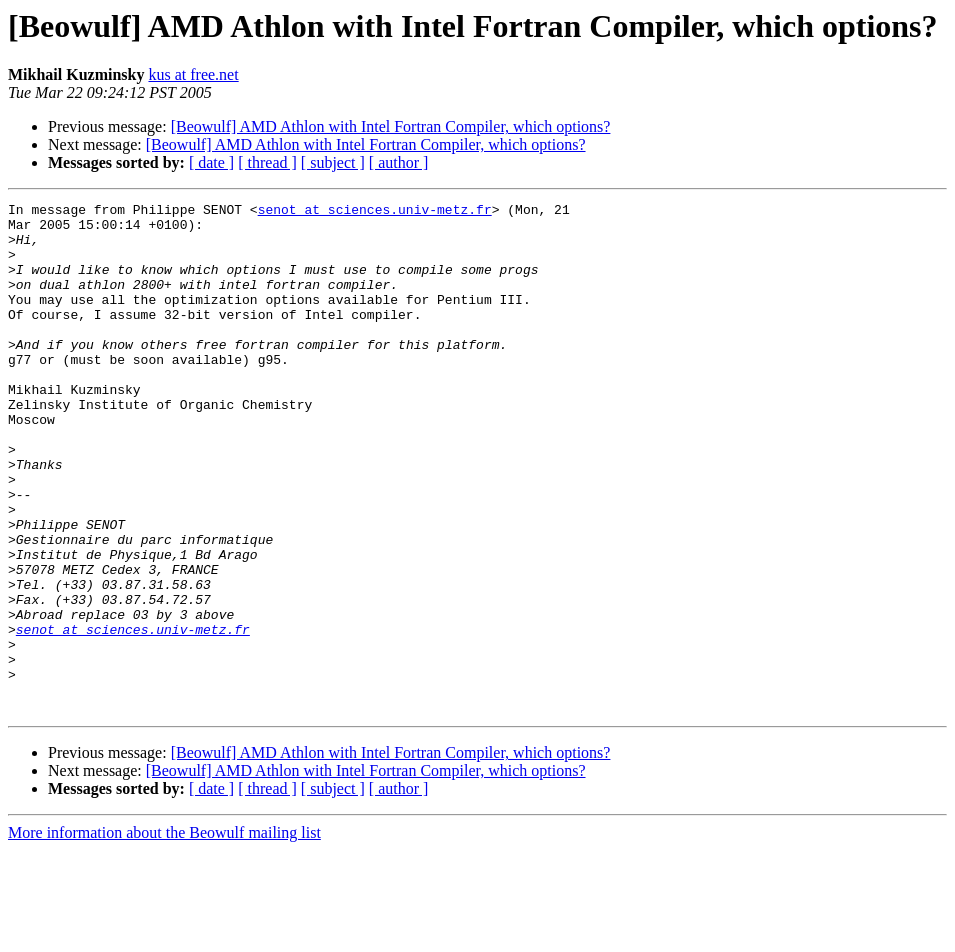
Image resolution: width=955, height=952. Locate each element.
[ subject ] (333, 162)
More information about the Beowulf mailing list (164, 934)
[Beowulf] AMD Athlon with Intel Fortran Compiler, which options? (391, 126)
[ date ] (211, 162)
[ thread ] (267, 162)
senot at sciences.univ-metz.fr (375, 212)
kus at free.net (193, 74)
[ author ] (399, 162)
